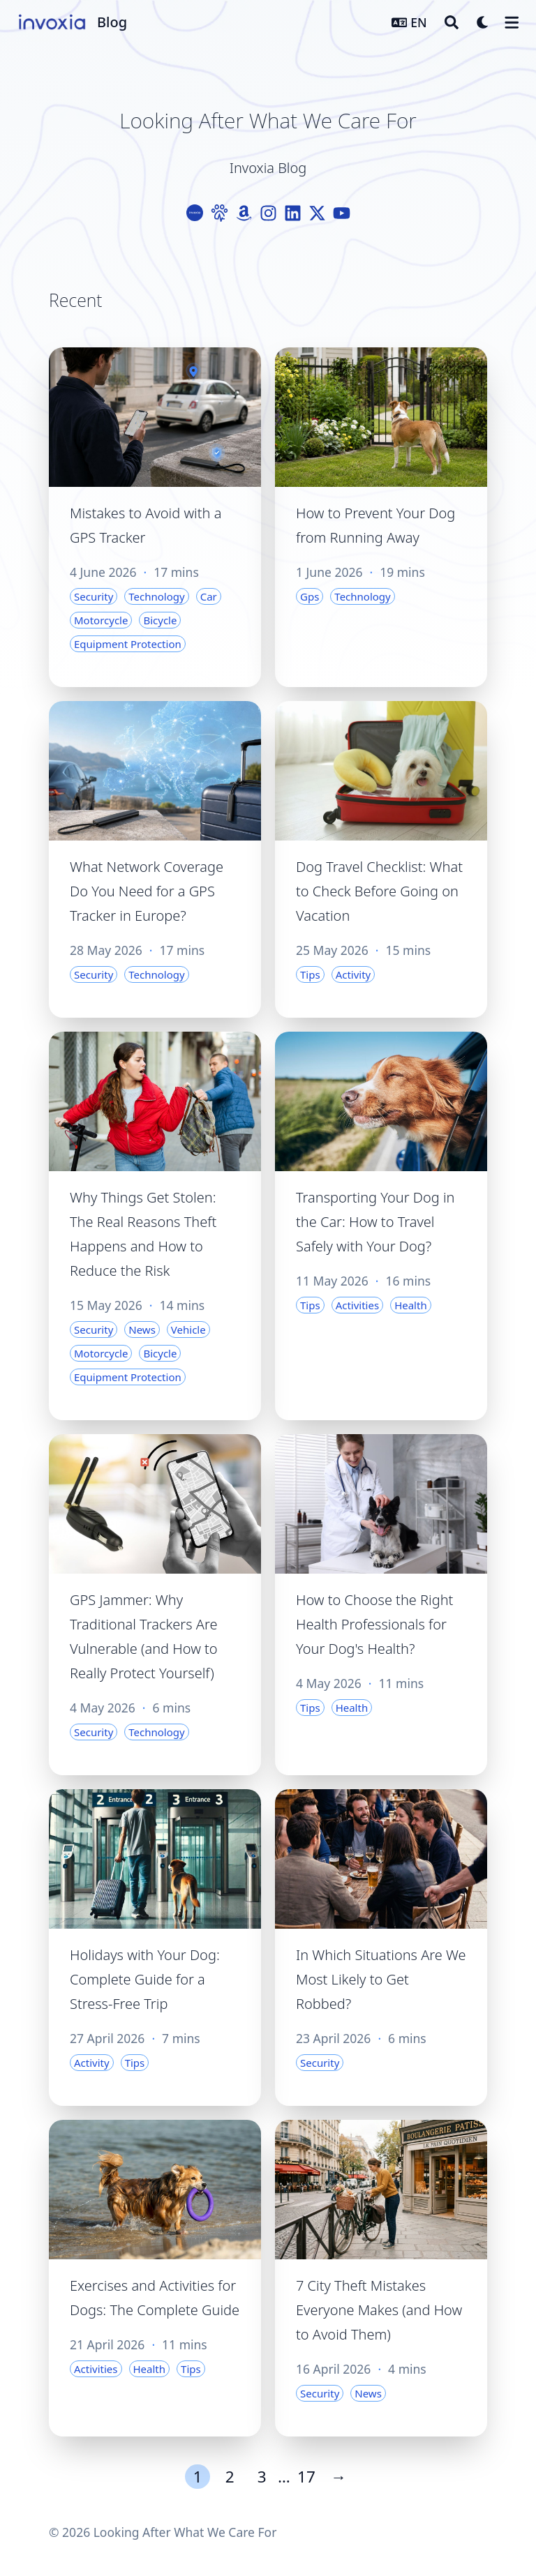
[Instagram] (268, 213)
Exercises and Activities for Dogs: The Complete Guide (154, 2297)
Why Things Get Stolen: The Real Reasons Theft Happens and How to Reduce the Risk (143, 1234)
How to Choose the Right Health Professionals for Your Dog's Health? (374, 1624)
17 (306, 2476)
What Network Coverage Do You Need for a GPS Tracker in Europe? (146, 891)
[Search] (452, 22)
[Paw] (219, 213)
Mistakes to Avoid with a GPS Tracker (145, 525)
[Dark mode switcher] (483, 22)
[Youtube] (341, 213)
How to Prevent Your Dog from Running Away (375, 525)
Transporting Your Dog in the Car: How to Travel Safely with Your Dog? (375, 1222)
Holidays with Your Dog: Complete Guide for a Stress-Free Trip (145, 1979)
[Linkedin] (293, 213)
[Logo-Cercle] (195, 213)
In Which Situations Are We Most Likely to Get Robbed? (381, 1979)
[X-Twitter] (317, 213)
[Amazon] (244, 213)
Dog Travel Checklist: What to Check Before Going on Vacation (379, 891)
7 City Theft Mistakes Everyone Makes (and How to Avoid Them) (379, 2310)
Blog (112, 22)
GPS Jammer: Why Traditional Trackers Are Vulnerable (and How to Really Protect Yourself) (144, 1636)
